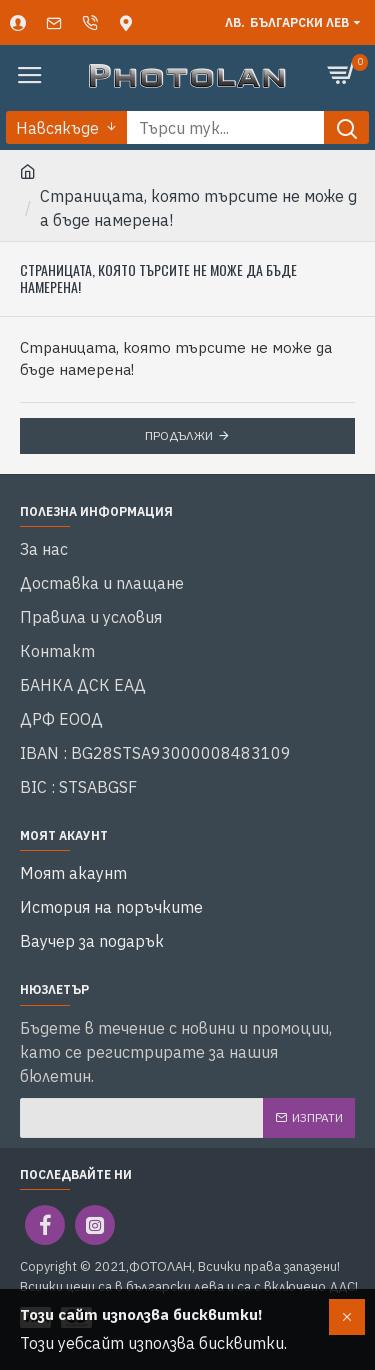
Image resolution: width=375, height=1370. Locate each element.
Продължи (179, 435)
